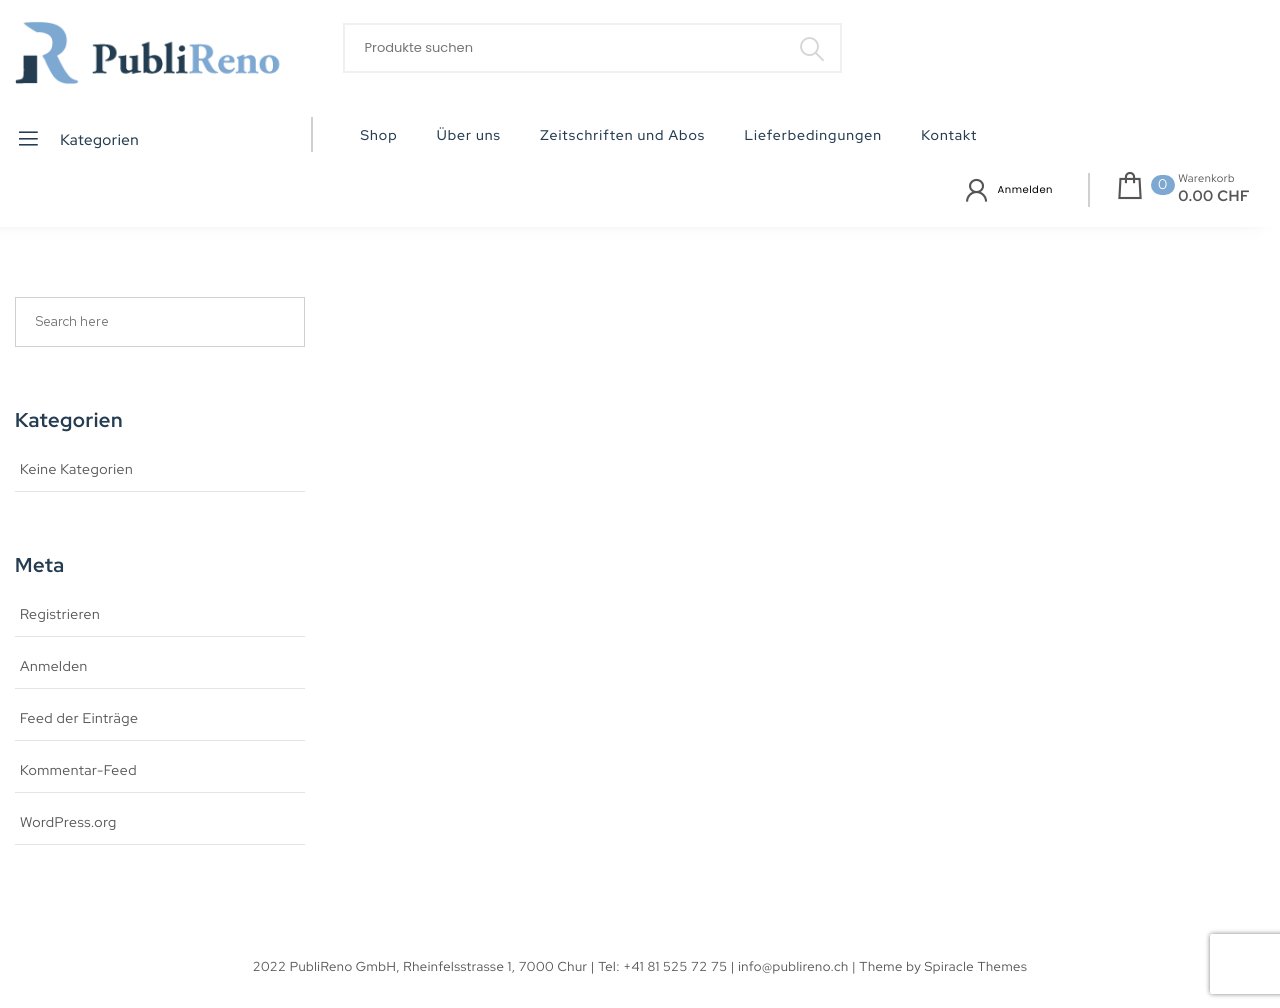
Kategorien (77, 138)
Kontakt (949, 136)
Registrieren (60, 615)
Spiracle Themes (976, 966)
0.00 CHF (1214, 196)
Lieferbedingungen (813, 136)
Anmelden (1025, 189)
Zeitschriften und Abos (622, 136)
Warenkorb (1206, 179)
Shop (379, 136)
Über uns (469, 136)
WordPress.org (68, 823)
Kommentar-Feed (78, 771)
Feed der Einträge (79, 719)
